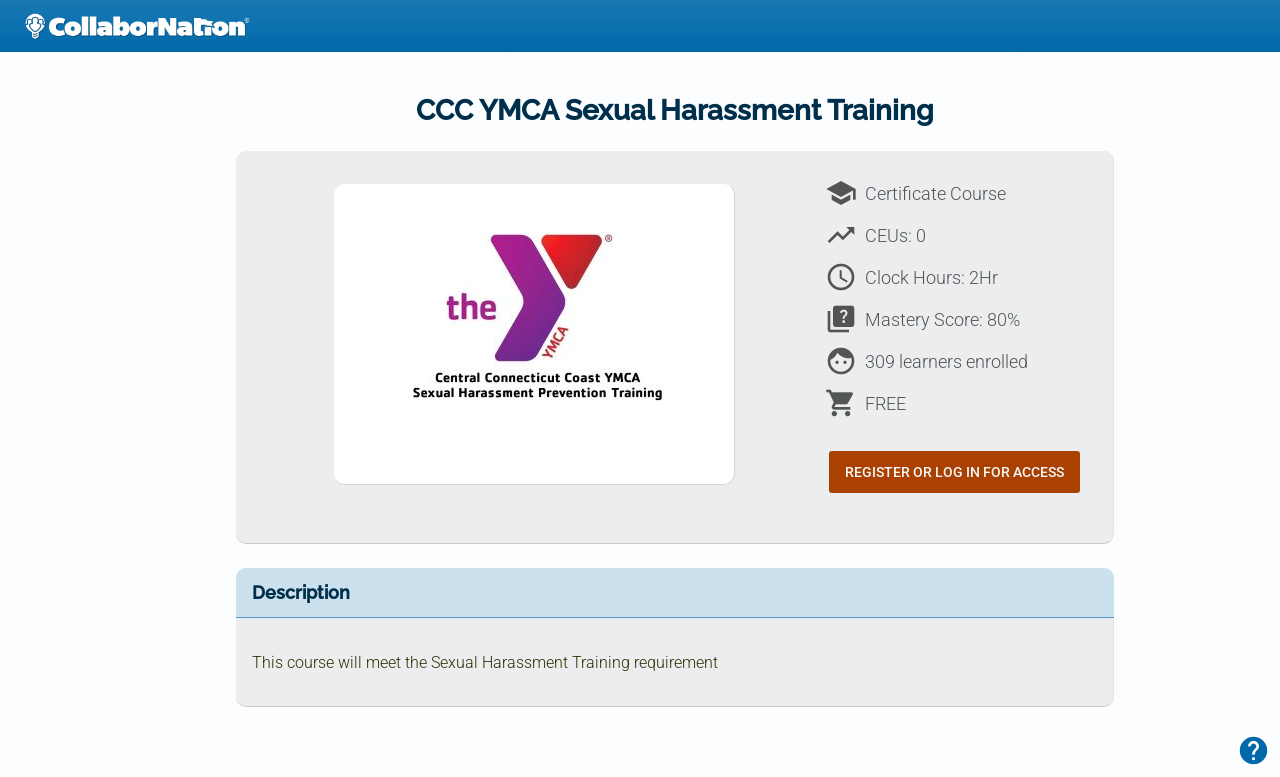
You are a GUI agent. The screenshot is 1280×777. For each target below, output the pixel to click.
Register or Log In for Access (954, 472)
